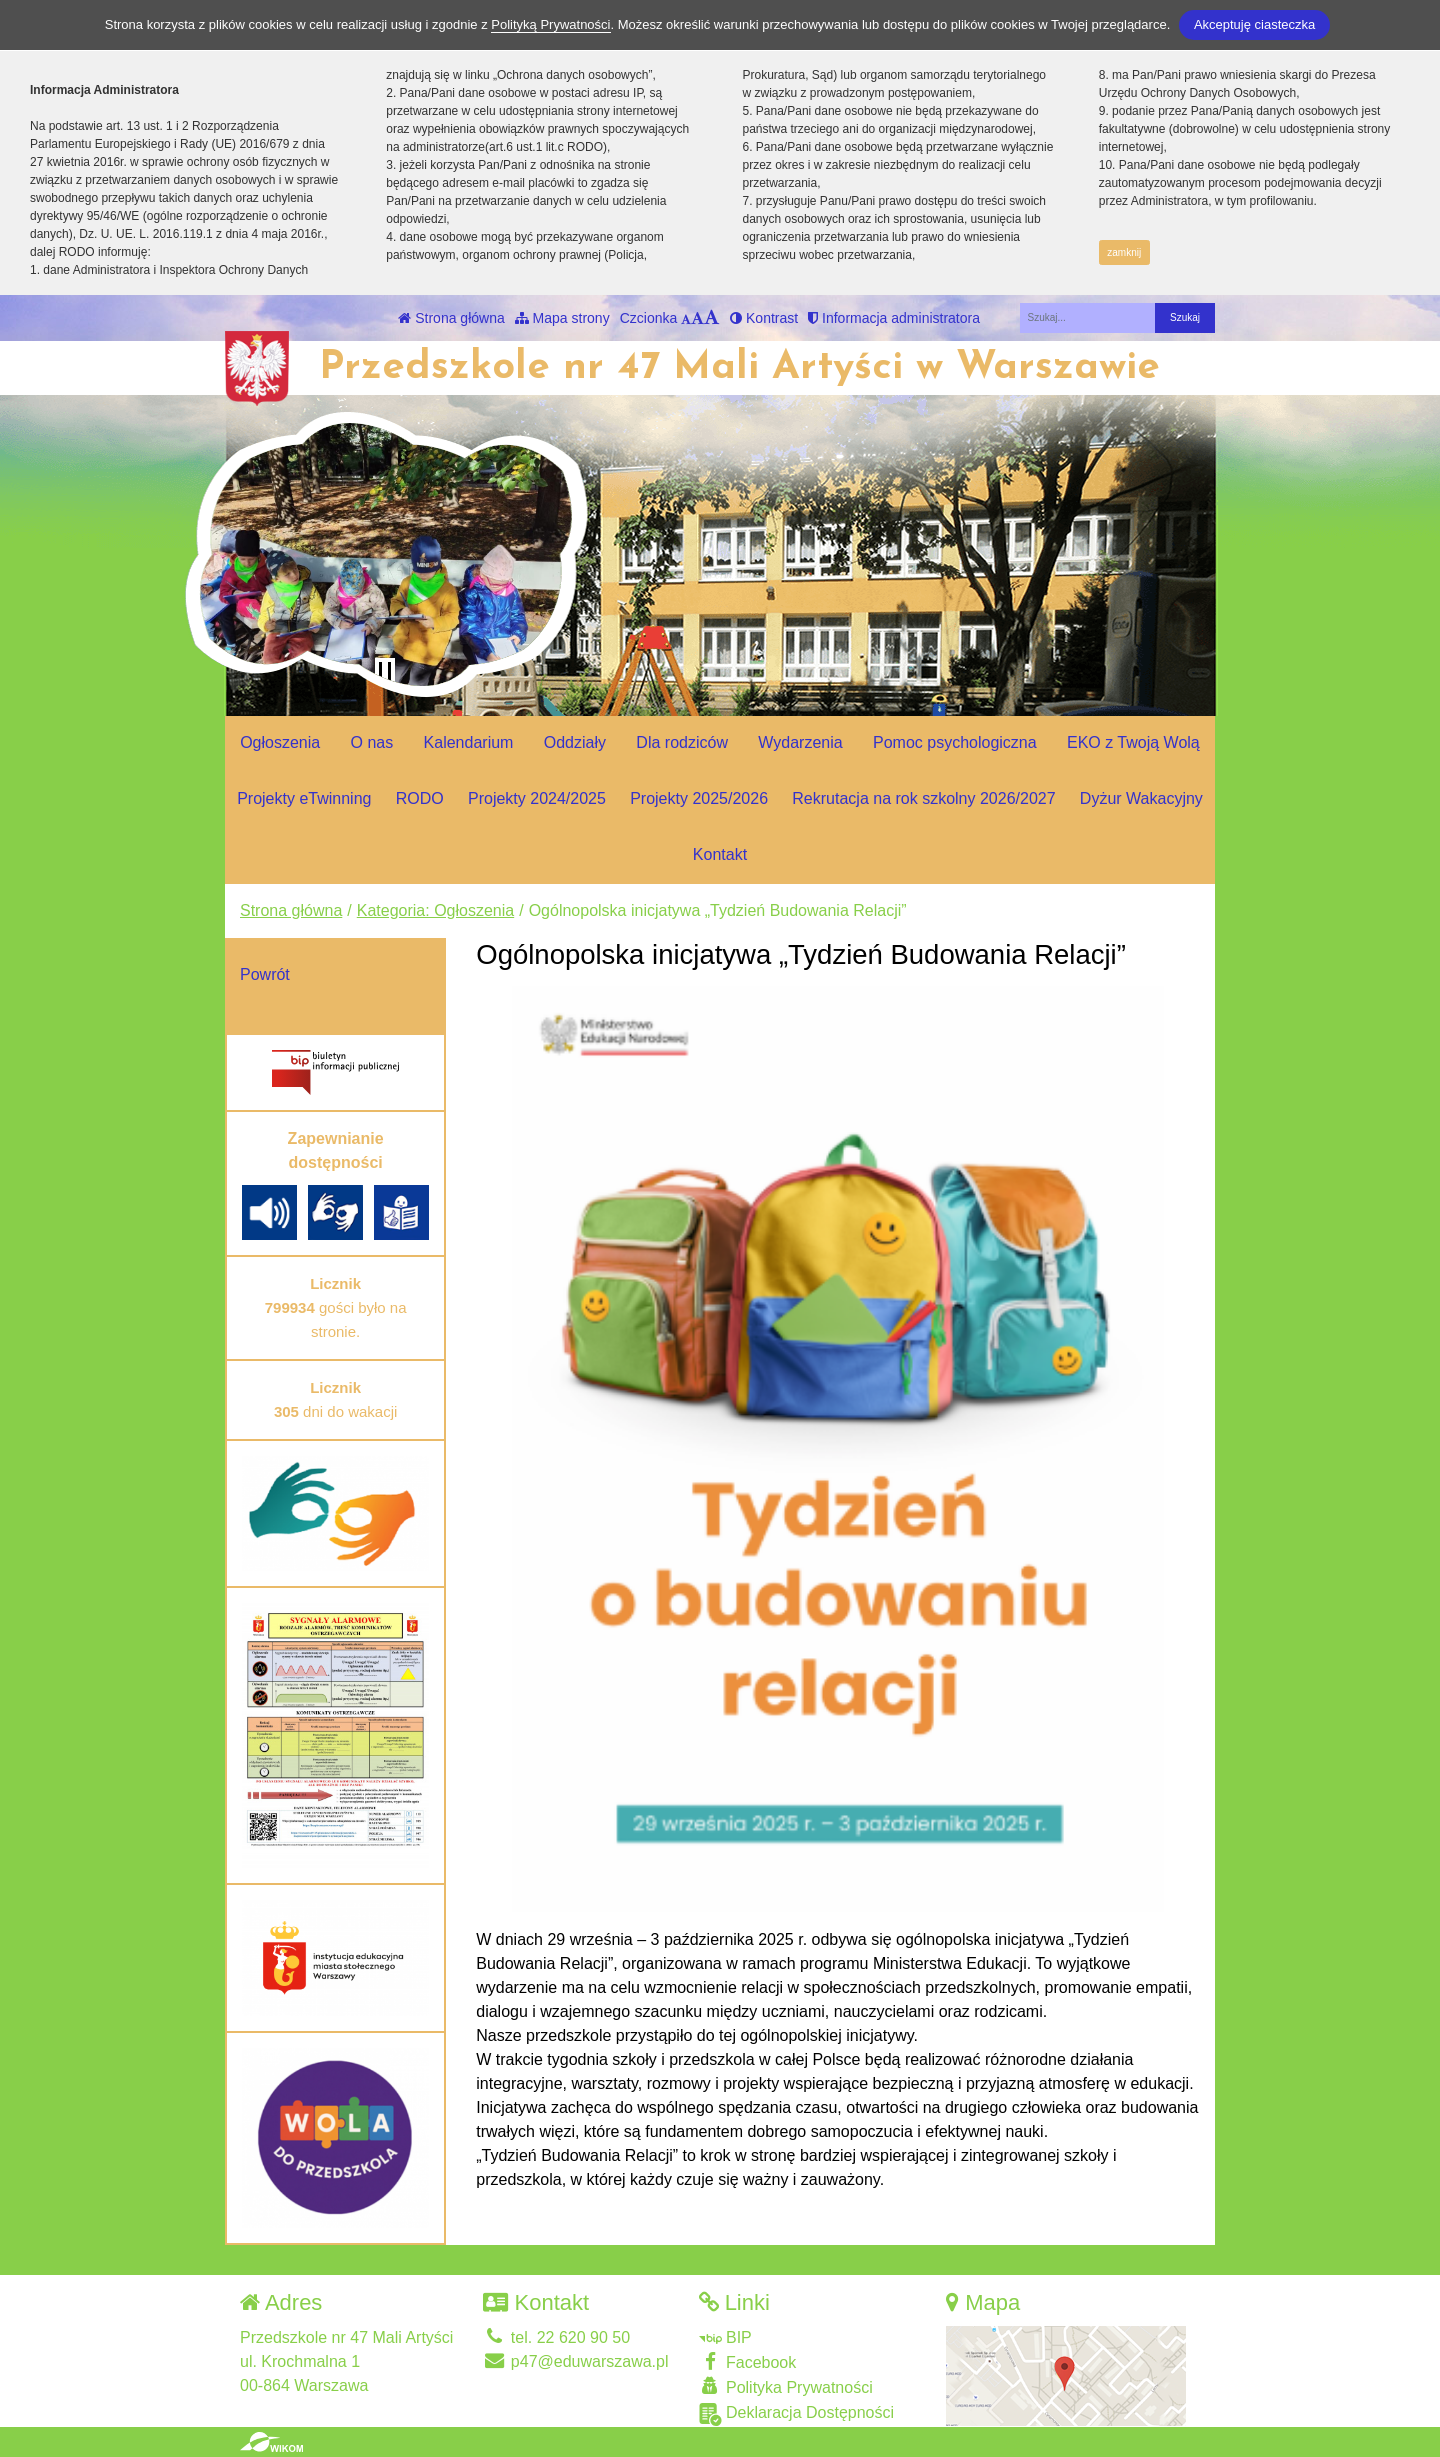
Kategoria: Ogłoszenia (435, 910)
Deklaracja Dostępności (797, 2414)
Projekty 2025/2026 (699, 798)
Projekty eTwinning (304, 798)
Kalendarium (469, 742)
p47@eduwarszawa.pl (575, 2361)
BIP (725, 2337)
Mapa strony (562, 318)
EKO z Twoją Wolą (1133, 742)
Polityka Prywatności (786, 2386)
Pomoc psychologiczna (955, 742)
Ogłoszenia (280, 742)
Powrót (265, 974)
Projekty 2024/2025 (537, 798)
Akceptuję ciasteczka (1254, 24)
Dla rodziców (682, 742)
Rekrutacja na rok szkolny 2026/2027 (923, 798)
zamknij (1124, 252)
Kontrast (764, 318)
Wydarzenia (800, 742)
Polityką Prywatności (550, 24)
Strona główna (451, 318)
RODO (420, 798)
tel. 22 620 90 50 (556, 2337)
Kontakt (720, 854)
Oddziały (575, 742)
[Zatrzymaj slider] (385, 672)
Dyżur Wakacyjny (1141, 798)
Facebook (748, 2361)
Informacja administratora (894, 318)
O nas (372, 742)
